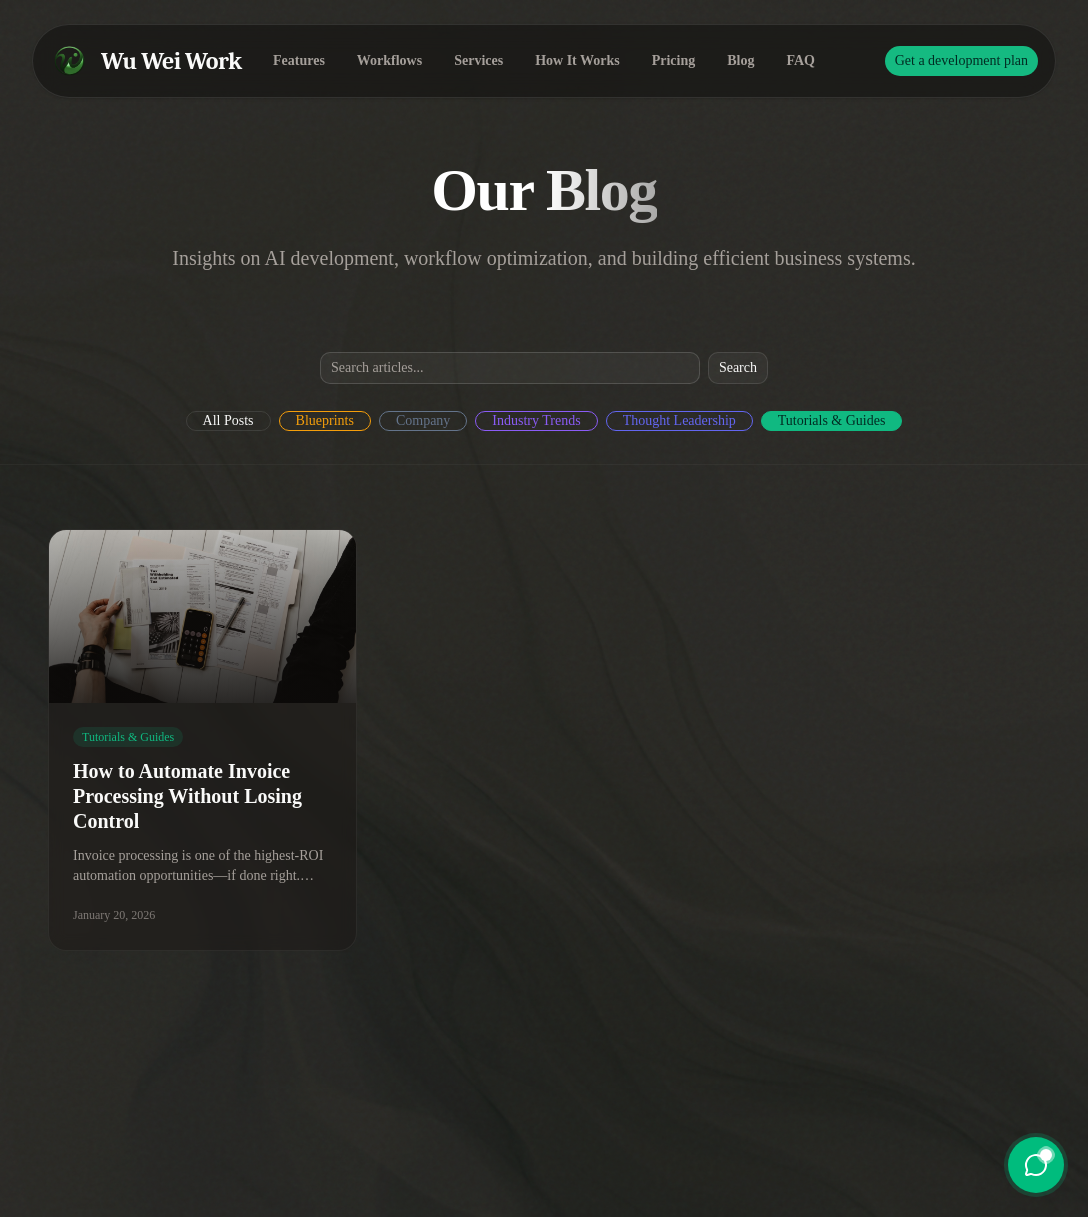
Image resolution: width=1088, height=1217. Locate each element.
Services (478, 60)
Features (299, 60)
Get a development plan (961, 60)
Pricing (674, 60)
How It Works (577, 60)
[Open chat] (1036, 1165)
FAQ (801, 60)
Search (738, 367)
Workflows (389, 60)
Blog (740, 60)
